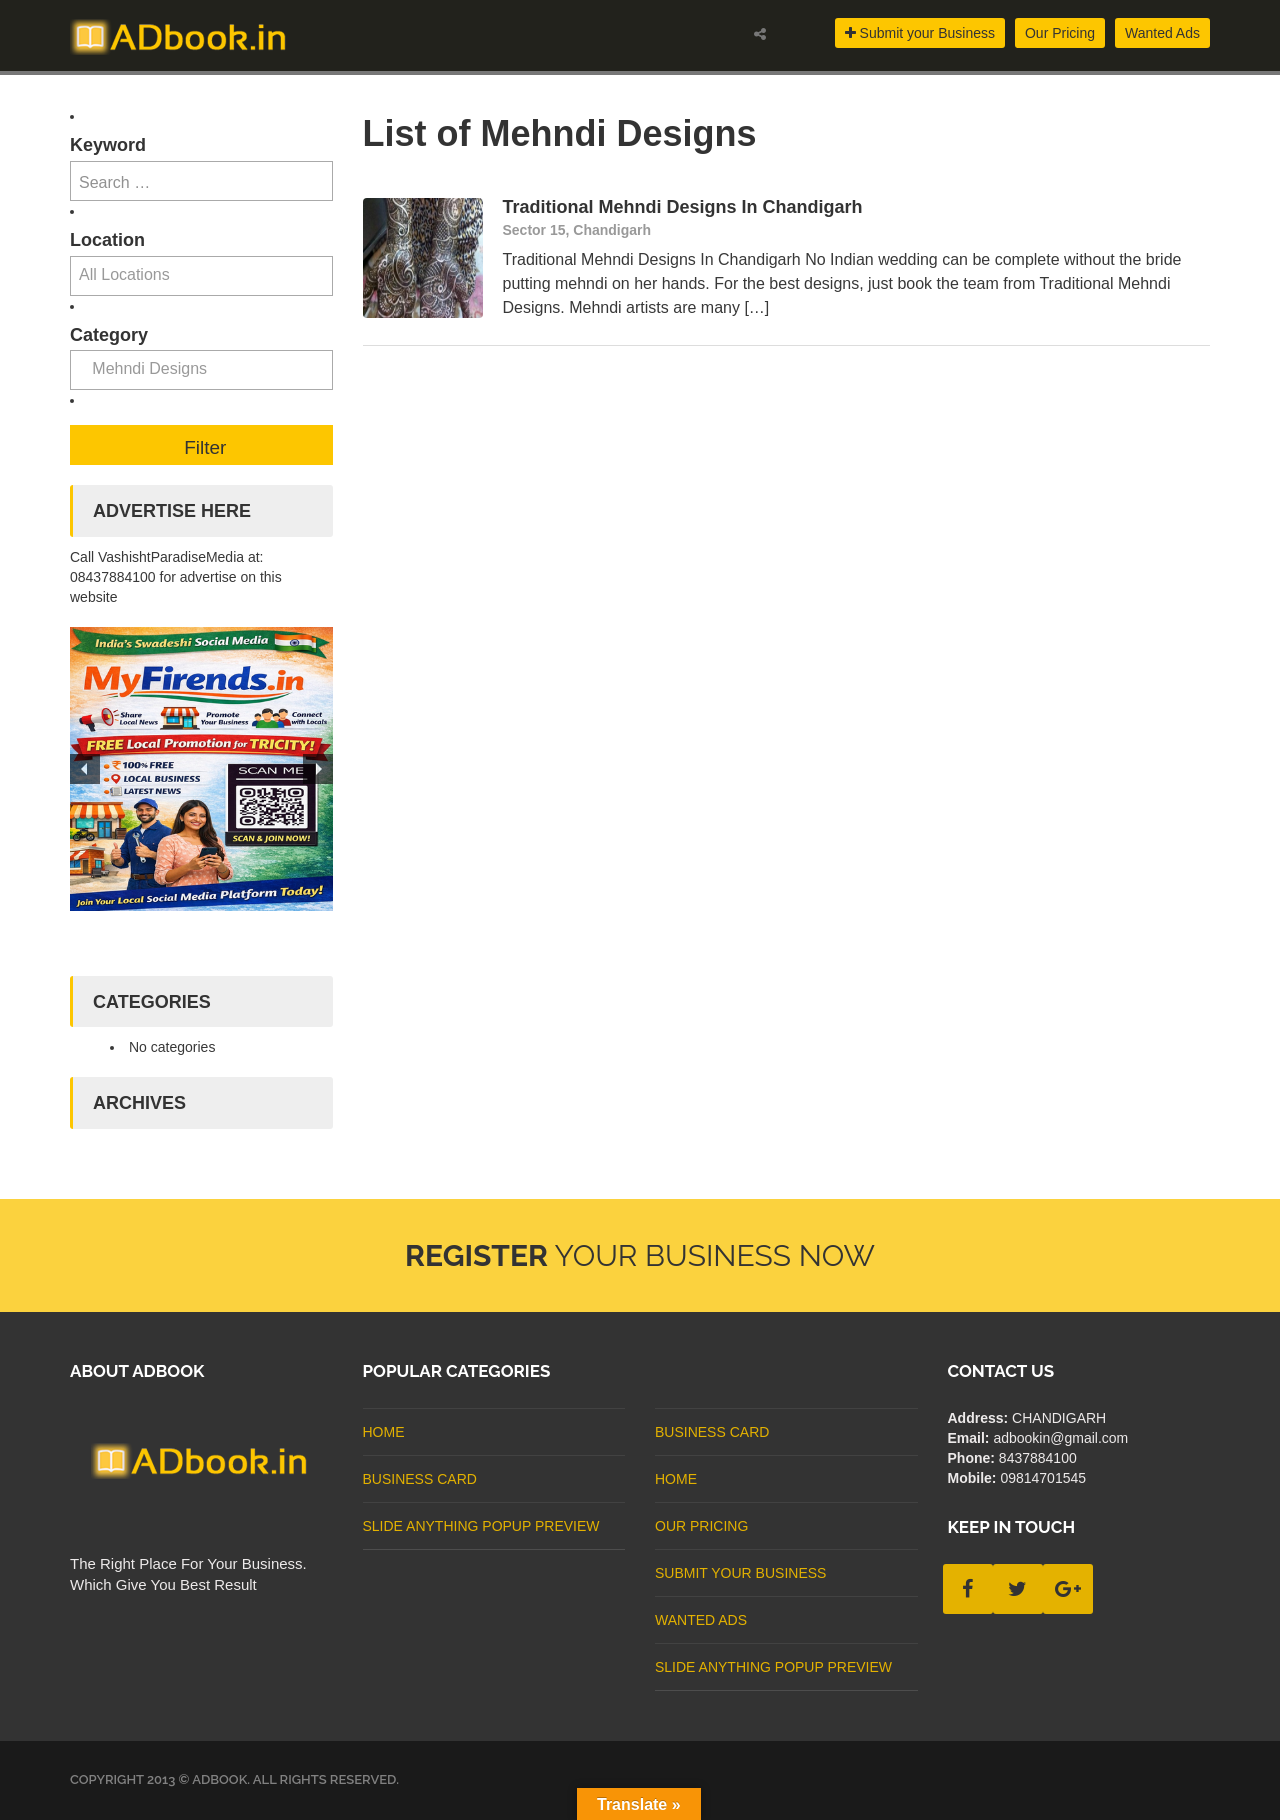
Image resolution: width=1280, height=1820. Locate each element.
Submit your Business (920, 33)
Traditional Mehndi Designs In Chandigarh (683, 207)
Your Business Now (640, 1255)
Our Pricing (1060, 33)
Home (384, 1432)
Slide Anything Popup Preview (481, 1526)
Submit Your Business (740, 1573)
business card (420, 1479)
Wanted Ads (1162, 33)
